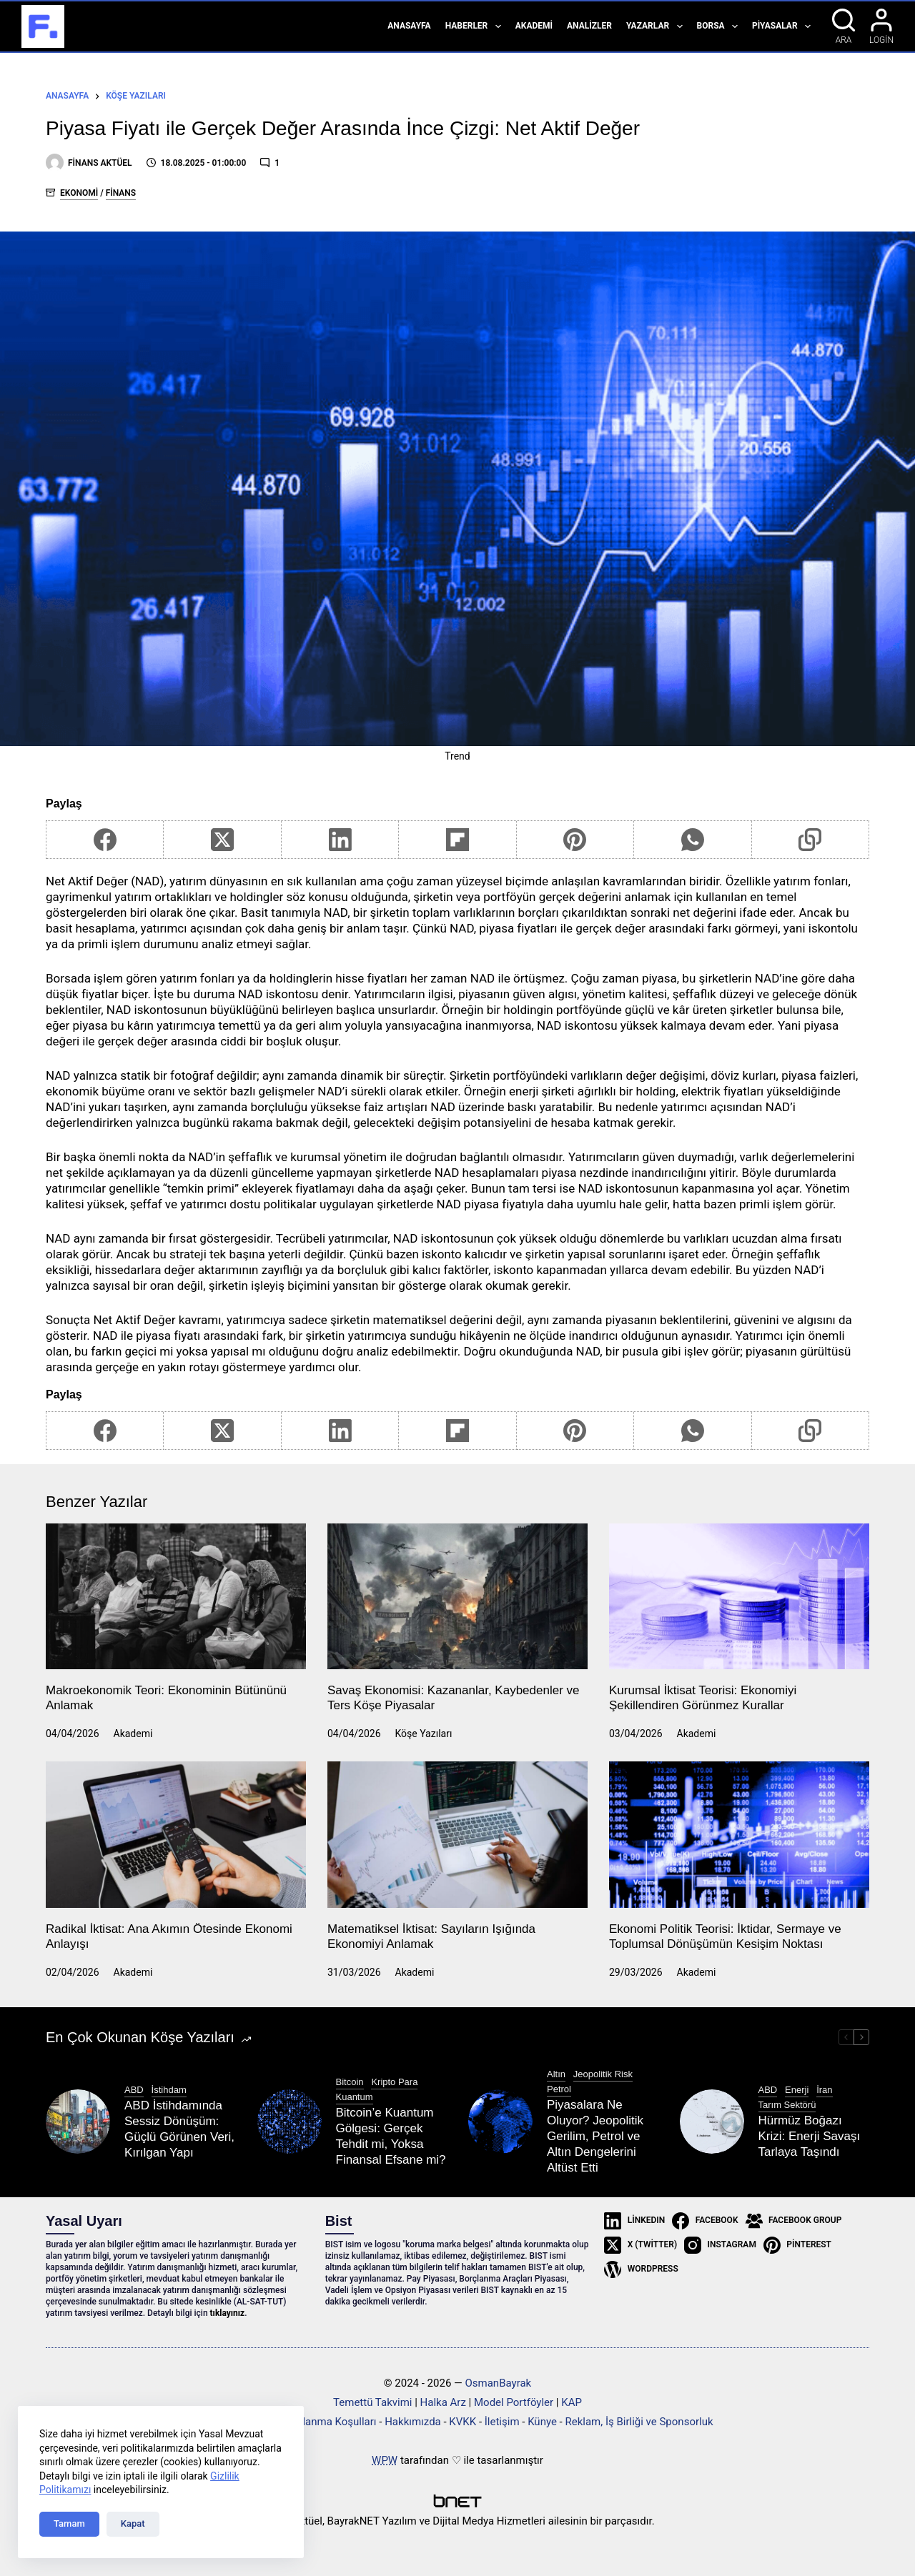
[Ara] (843, 26)
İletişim (502, 2421)
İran (824, 2089)
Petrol (559, 2089)
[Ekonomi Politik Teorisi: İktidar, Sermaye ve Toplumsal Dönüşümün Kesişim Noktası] (739, 1834)
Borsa (720, 26)
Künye (542, 2421)
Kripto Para (394, 2082)
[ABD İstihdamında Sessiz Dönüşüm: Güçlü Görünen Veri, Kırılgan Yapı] (78, 2121)
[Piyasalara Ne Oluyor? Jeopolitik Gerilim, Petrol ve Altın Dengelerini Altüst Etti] (500, 2121)
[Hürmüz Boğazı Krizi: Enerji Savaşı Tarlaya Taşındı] (712, 2121)
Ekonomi (79, 193)
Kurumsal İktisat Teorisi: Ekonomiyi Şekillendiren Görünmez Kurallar (702, 1697)
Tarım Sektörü (787, 2104)
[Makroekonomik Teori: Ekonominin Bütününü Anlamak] (176, 1596)
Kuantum (354, 2097)
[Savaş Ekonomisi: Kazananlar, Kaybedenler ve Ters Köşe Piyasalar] (457, 1596)
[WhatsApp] (692, 840)
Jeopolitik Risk (603, 2074)
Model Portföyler (513, 2402)
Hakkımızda (413, 2421)
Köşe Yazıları (423, 1733)
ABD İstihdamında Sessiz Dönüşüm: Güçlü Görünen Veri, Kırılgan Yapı (179, 2129)
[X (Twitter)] (222, 840)
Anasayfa (408, 26)
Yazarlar (657, 26)
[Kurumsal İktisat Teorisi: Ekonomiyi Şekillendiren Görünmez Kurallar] (739, 1596)
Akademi (534, 26)
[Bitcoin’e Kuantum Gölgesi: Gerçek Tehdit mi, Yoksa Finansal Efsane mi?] (289, 2121)
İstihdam (169, 2089)
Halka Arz (443, 2402)
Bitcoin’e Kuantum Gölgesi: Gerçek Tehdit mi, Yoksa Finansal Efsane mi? (391, 2136)
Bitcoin (350, 2082)
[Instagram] (720, 2245)
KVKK (462, 2421)
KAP (571, 2402)
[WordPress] (641, 2269)
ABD (134, 2089)
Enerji (796, 2089)
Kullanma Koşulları (331, 2421)
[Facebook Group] (794, 2220)
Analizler (589, 26)
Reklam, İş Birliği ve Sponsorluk (639, 2421)
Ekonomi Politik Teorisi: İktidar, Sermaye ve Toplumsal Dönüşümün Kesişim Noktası (725, 1936)
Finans (121, 193)
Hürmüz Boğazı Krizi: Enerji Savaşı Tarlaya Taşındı (809, 2136)
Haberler (476, 26)
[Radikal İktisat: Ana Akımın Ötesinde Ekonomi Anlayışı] (176, 1834)
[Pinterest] (575, 840)
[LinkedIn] (340, 840)
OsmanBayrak (498, 2383)
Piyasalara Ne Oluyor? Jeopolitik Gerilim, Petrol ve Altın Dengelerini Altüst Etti (595, 2136)
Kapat (133, 2523)
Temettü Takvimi (372, 2402)
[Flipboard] (457, 840)
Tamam (69, 2523)
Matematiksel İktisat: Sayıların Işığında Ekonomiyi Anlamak (431, 1936)
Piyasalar (784, 26)
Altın (556, 2074)
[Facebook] (105, 840)
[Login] (881, 26)
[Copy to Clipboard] (810, 840)
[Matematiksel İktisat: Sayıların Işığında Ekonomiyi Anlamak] (457, 1834)
